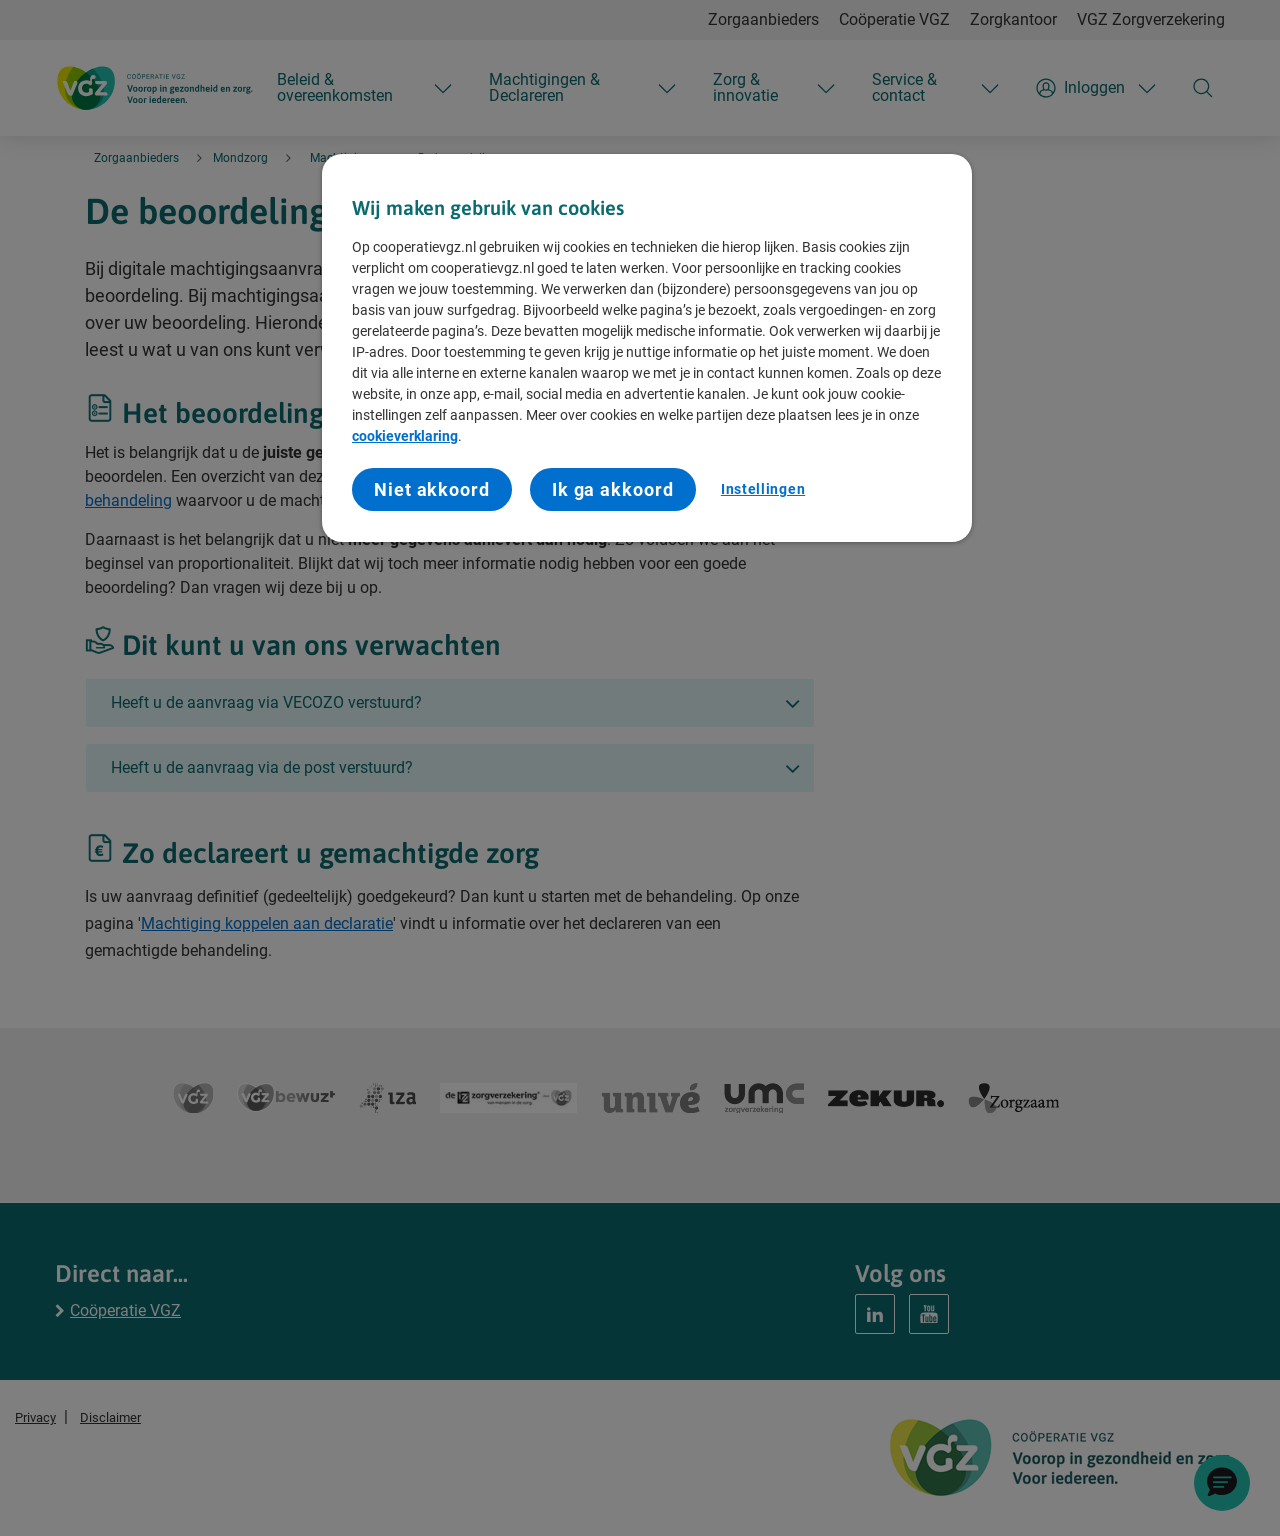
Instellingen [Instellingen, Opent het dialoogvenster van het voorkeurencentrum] (763, 489)
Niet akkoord (432, 489)
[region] (647, 348)
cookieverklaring (405, 436)
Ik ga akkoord (613, 489)
